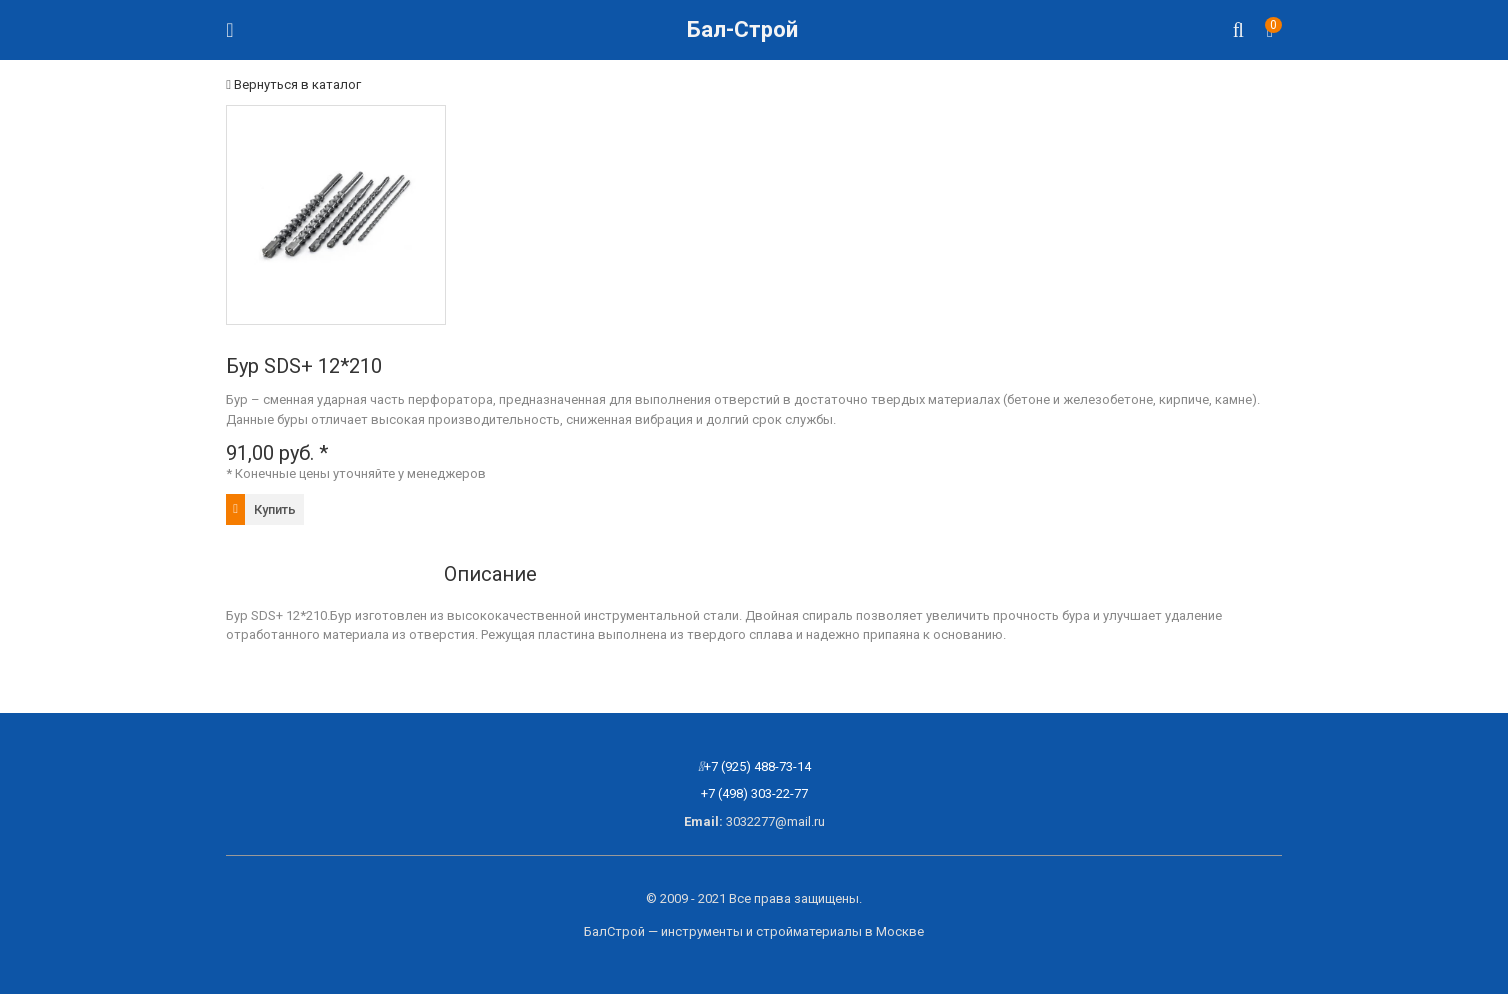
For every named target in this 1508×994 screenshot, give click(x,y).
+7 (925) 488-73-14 (757, 766)
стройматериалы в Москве (840, 931)
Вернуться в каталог (293, 84)
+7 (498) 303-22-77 (754, 793)
